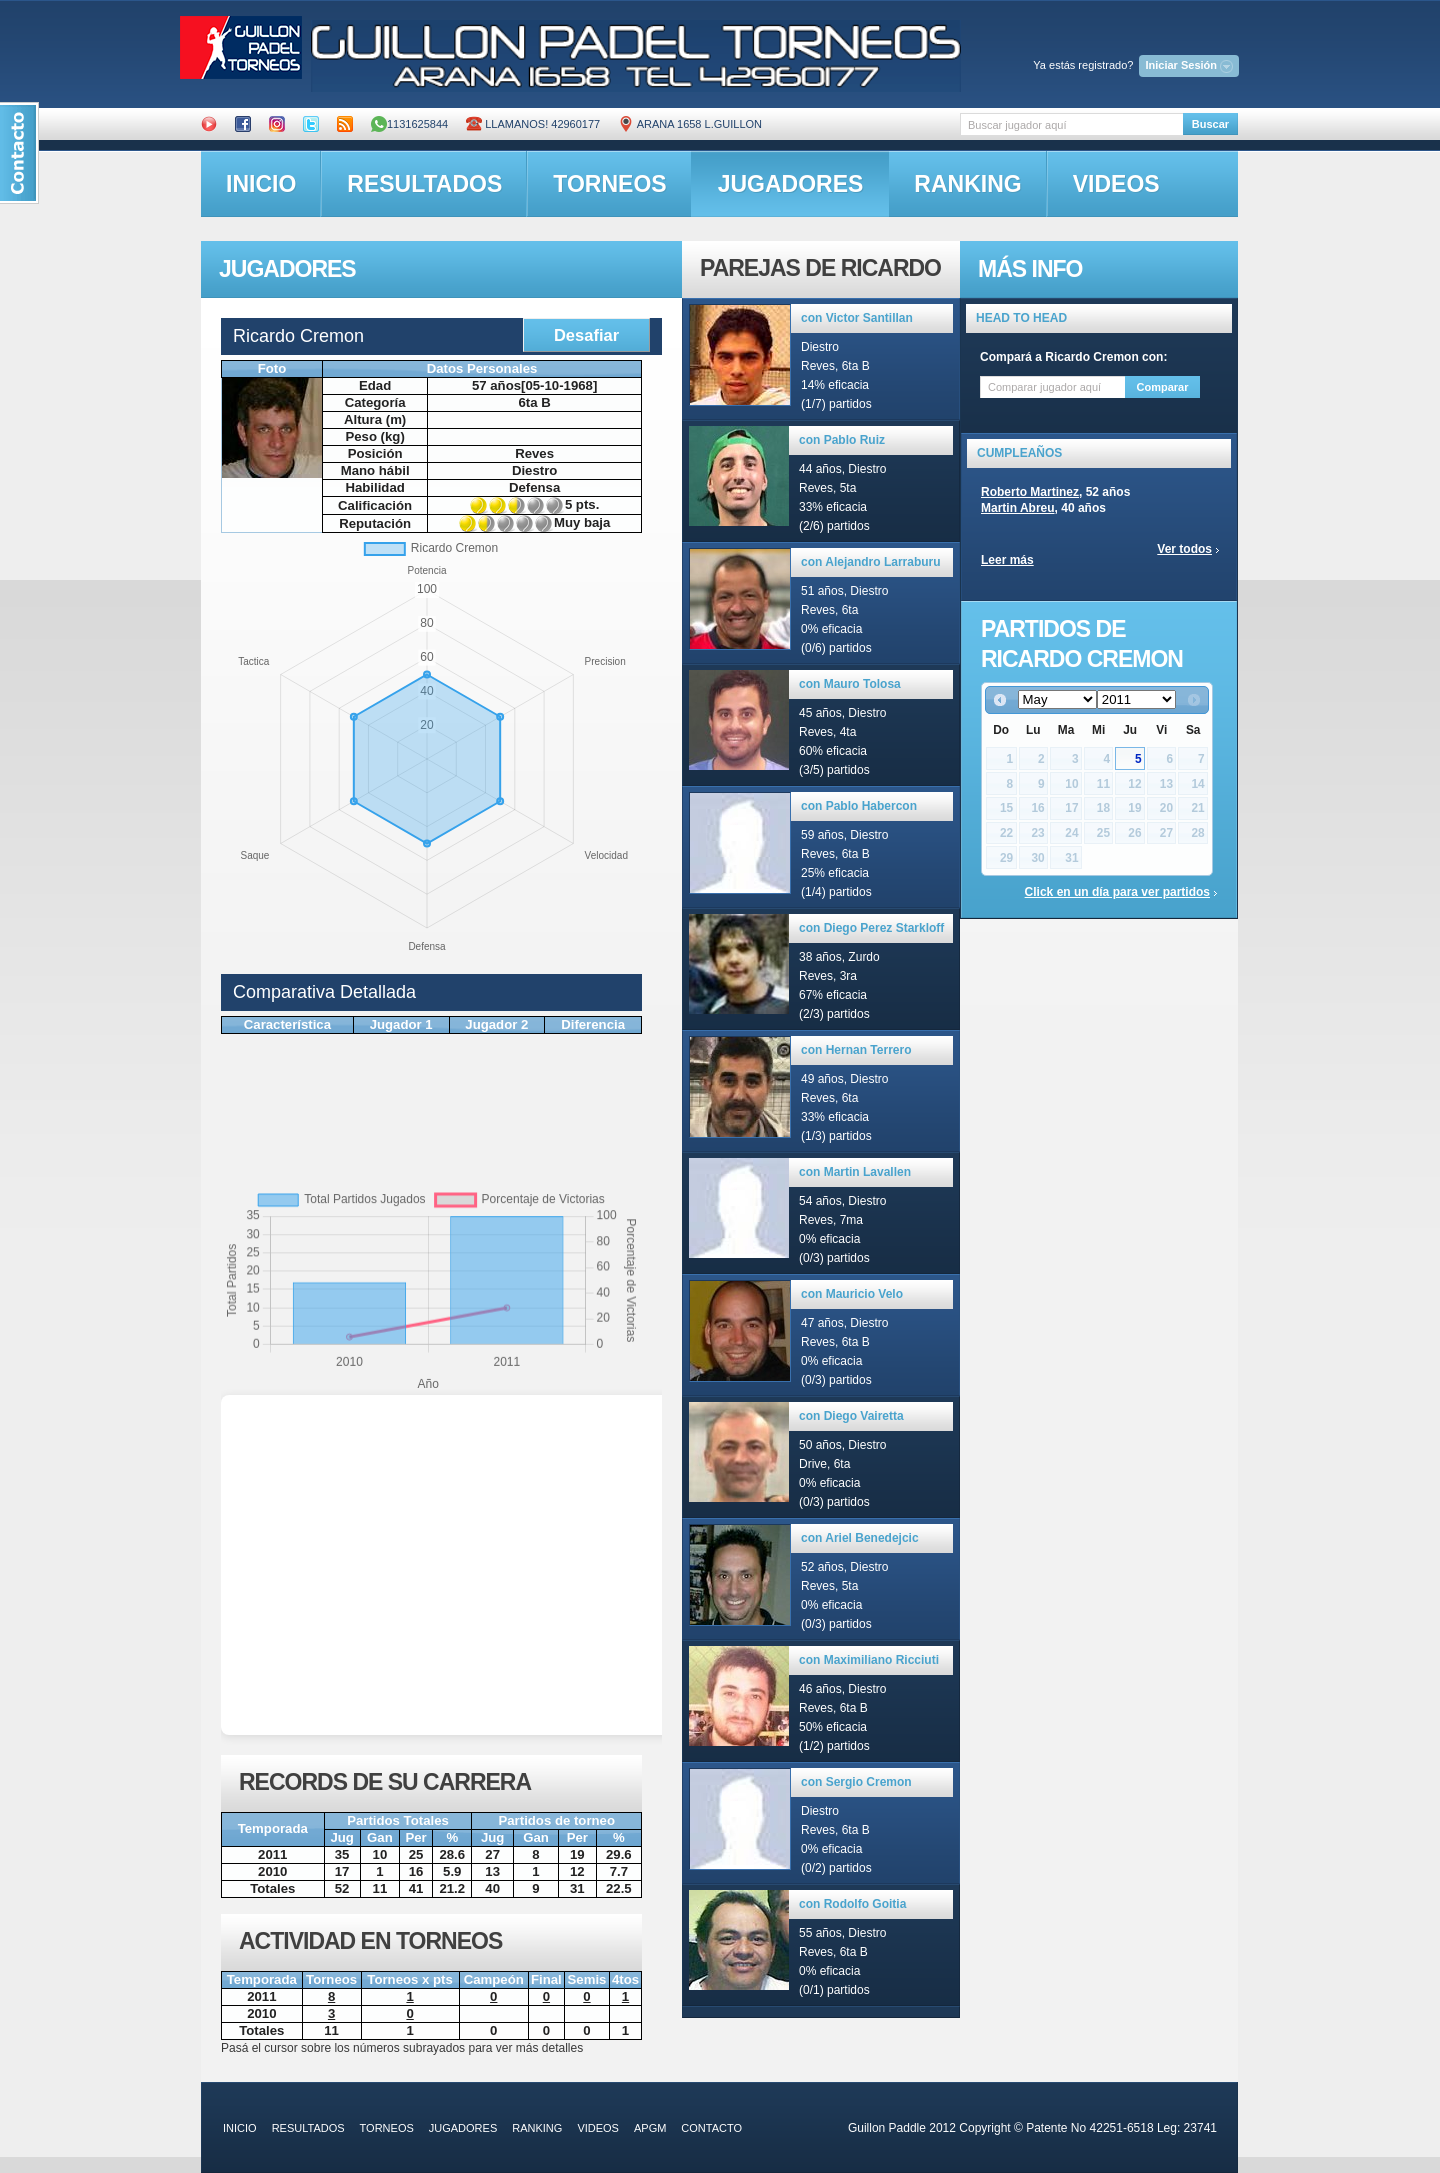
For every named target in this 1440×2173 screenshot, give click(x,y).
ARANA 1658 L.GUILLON (690, 124)
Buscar (1210, 124)
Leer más (1007, 560)
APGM (650, 2128)
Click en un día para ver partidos (1117, 892)
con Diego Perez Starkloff (871, 928)
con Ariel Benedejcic (860, 1538)
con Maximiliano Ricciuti (869, 1660)
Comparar (1163, 387)
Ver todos (1184, 549)
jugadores (791, 184)
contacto (711, 2128)
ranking (967, 184)
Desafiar (586, 335)
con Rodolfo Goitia (852, 1904)
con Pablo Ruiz (842, 440)
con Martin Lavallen (855, 1172)
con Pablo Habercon (859, 806)
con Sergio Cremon (856, 1782)
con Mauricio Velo (852, 1294)
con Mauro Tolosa (850, 684)
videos (1116, 184)
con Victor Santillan (857, 318)
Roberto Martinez (1030, 492)
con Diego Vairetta (851, 1416)
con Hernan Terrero (856, 1050)
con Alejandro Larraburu (871, 562)
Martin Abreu (1018, 508)
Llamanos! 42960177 (533, 124)
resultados (424, 184)
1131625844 (409, 124)
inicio (261, 184)
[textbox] (1071, 124)
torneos (609, 184)
